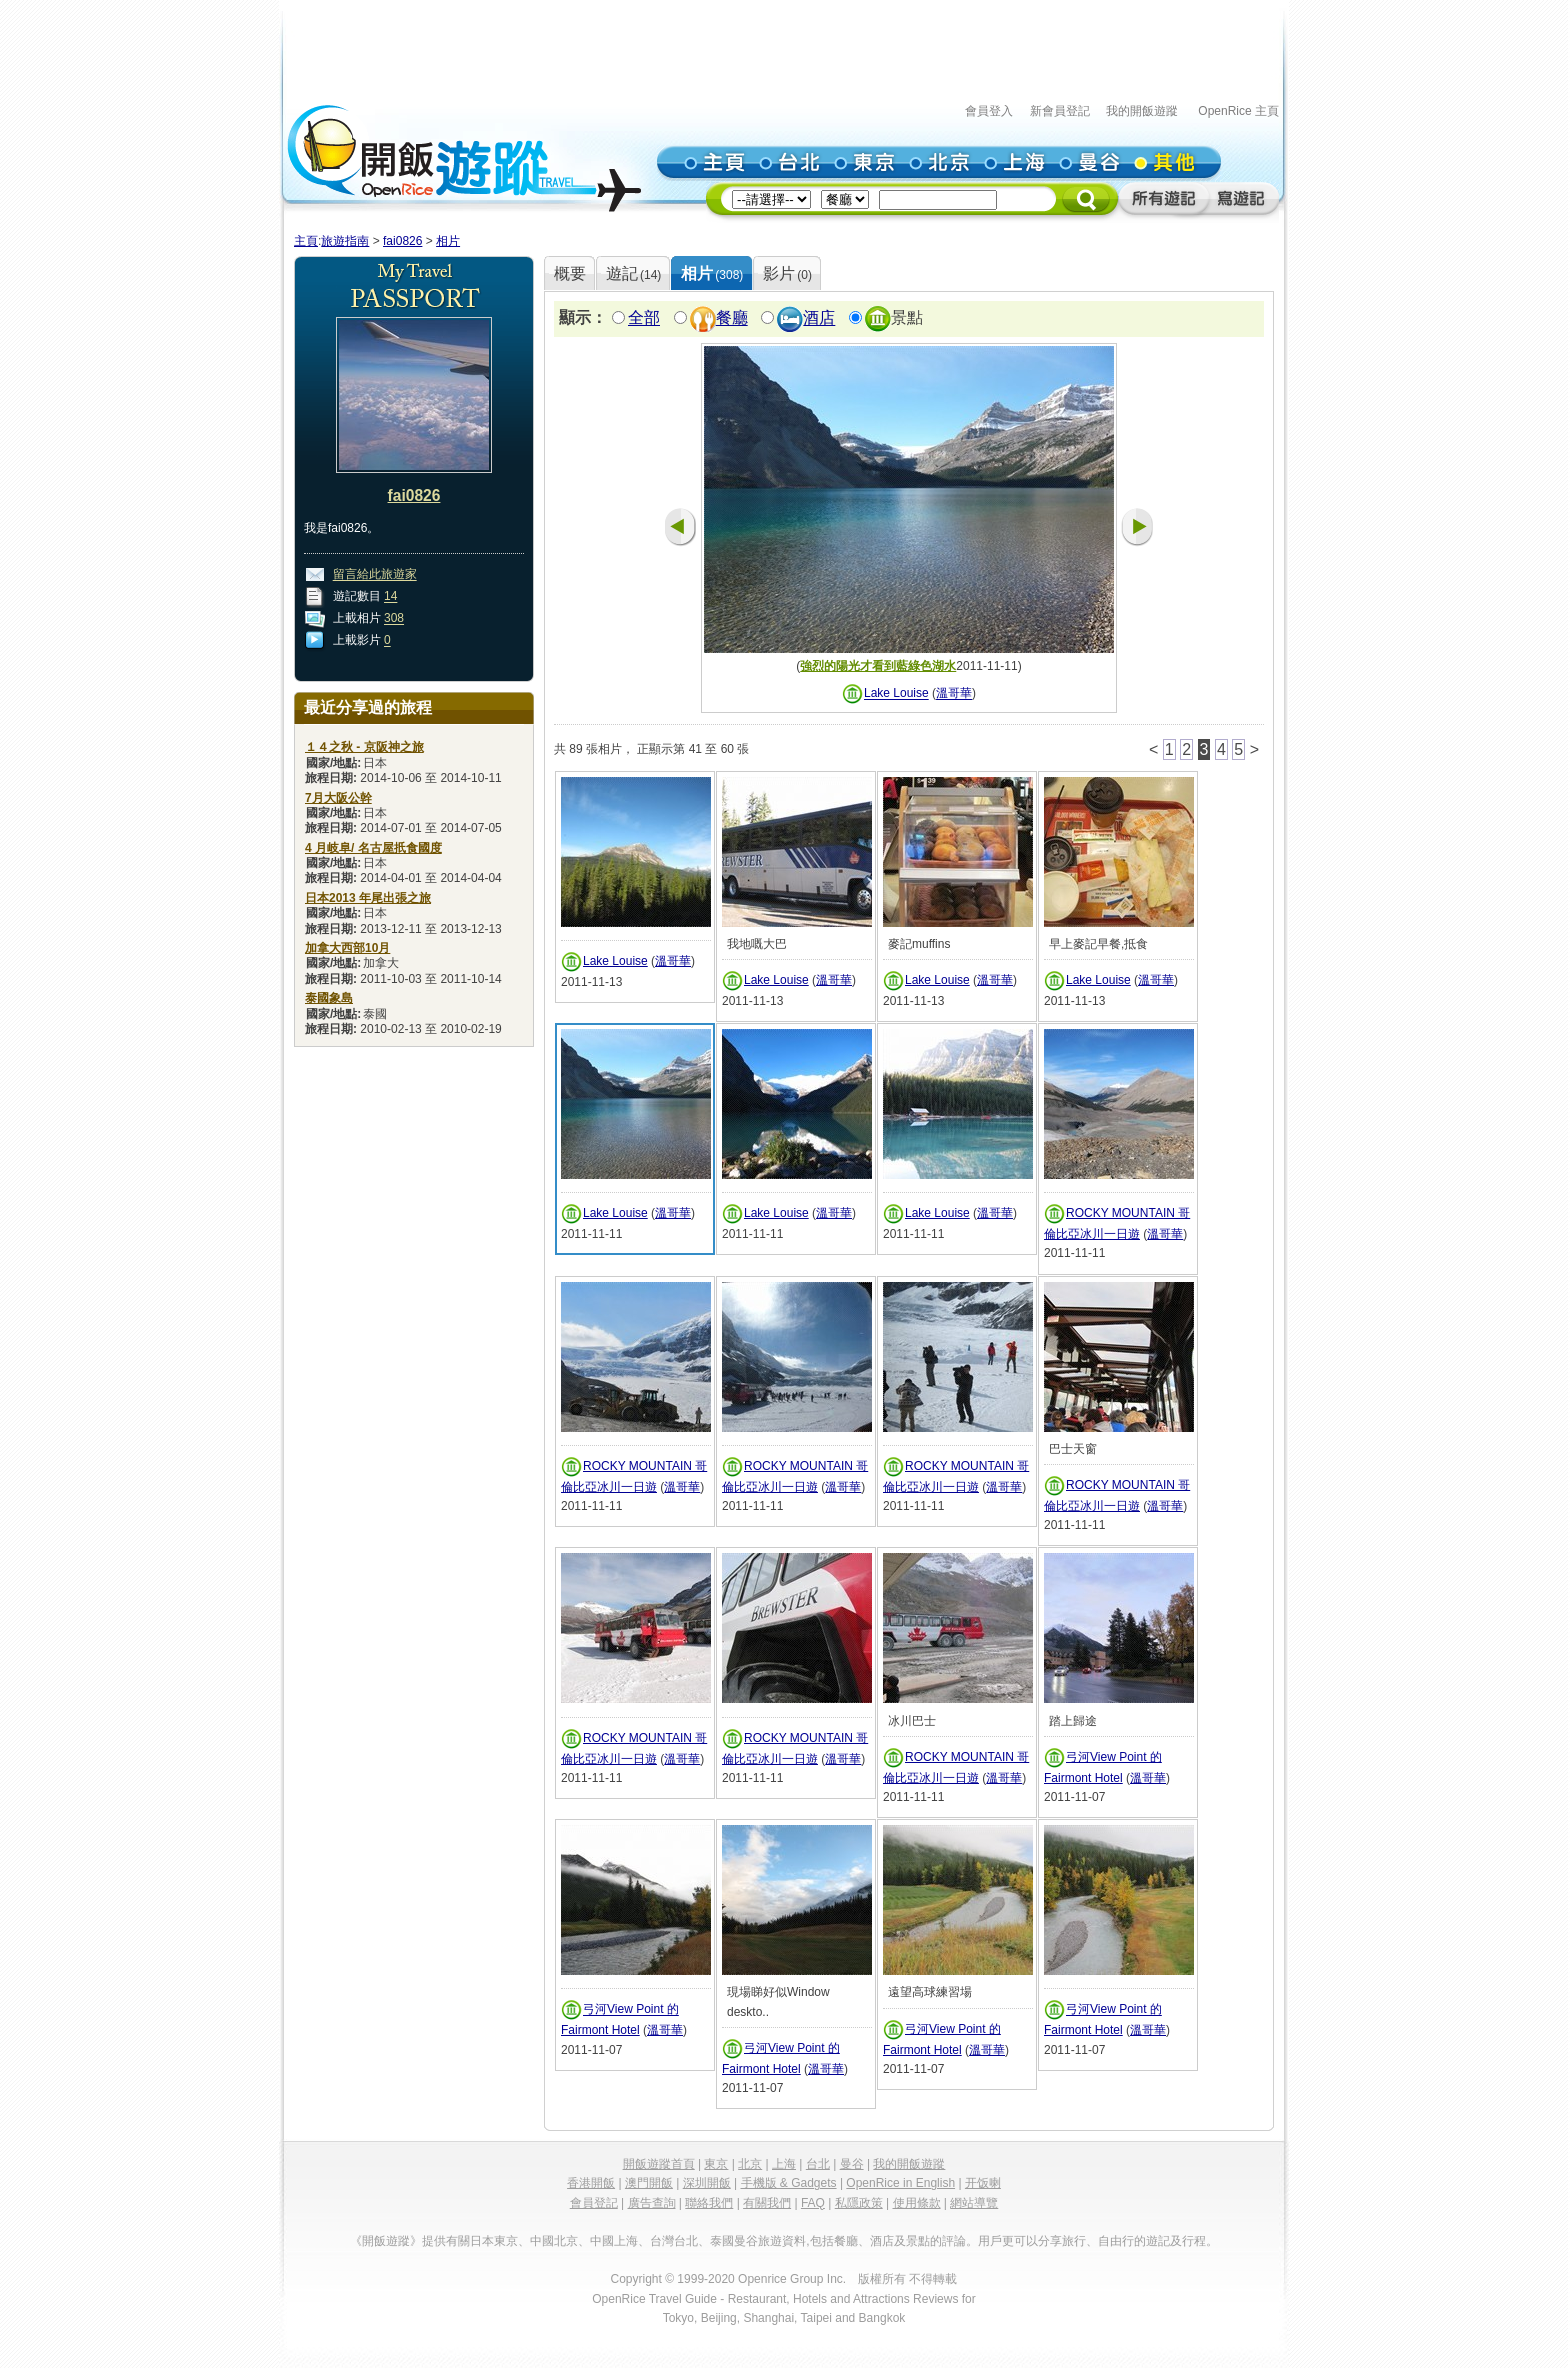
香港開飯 (591, 2183)
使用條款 (917, 2203)
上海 (784, 2164)
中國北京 (554, 2241)
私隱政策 (859, 2203)
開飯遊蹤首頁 (659, 2164)
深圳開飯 (707, 2183)
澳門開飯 (649, 2183)
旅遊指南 (345, 241)
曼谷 (852, 2164)
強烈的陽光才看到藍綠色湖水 (878, 666)
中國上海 (614, 2241)
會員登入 (989, 111)
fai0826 (402, 241)
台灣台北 (674, 2241)
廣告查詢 (652, 2203)
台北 (818, 2164)
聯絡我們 (709, 2203)
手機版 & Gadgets (789, 2183)
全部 (644, 318)
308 (394, 619)
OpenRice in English (900, 2183)
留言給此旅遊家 (375, 575)
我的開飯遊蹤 (1142, 111)
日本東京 (494, 2241)
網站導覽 (974, 2203)
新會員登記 (1060, 111)
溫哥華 (954, 694)
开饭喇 (983, 2183)
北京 (750, 2164)
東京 (716, 2164)
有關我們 (767, 2203)
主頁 (306, 241)
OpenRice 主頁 (1238, 111)
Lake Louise (896, 694)
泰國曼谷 (734, 2241)
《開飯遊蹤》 (386, 2241)
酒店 (819, 318)
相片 (448, 241)
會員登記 (594, 2203)
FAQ (813, 2203)
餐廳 (732, 318)
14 (390, 597)
